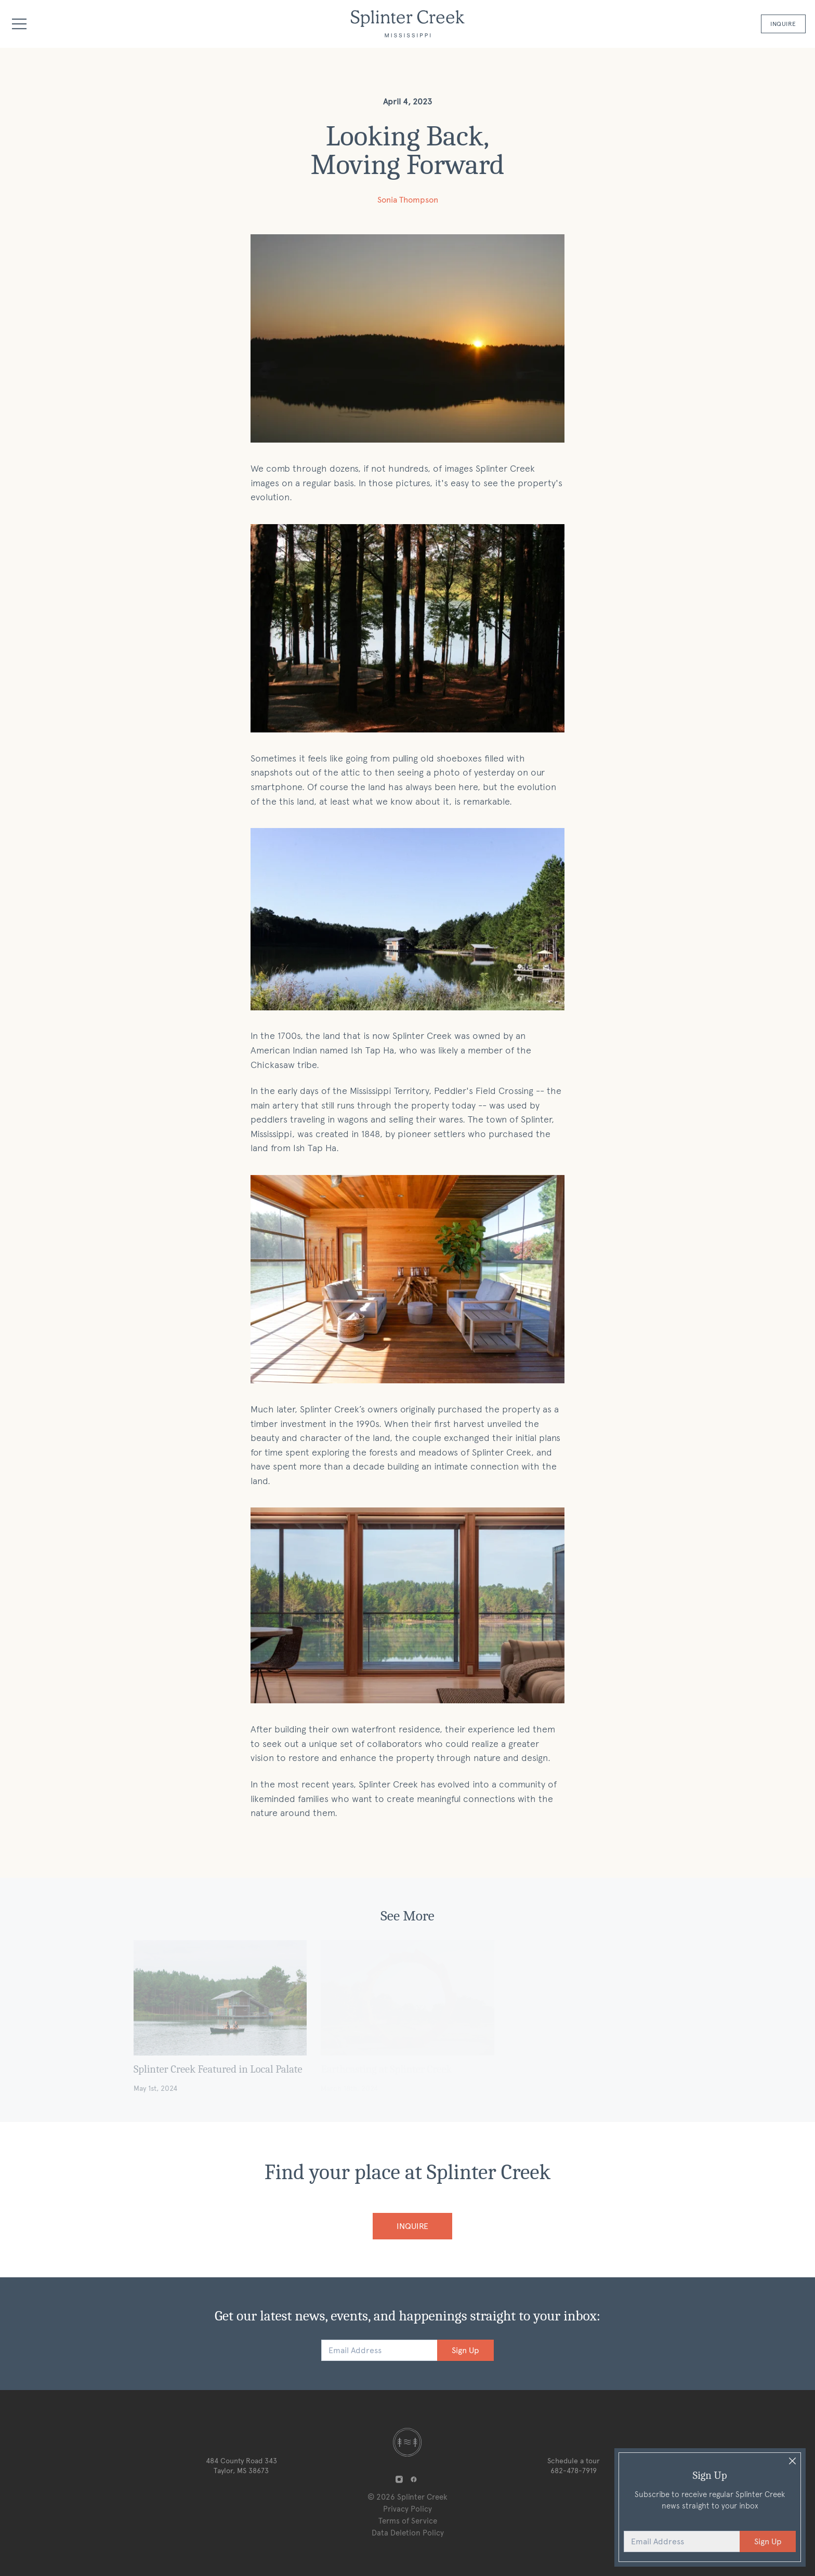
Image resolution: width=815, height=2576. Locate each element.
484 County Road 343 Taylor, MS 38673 (241, 2466)
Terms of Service (407, 2521)
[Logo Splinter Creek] (407, 24)
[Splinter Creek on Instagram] (399, 2480)
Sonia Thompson (407, 200)
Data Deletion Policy (408, 2533)
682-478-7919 (573, 2470)
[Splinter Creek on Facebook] (413, 2480)
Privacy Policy (407, 2509)
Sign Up (465, 2350)
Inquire (783, 24)
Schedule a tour (573, 2461)
